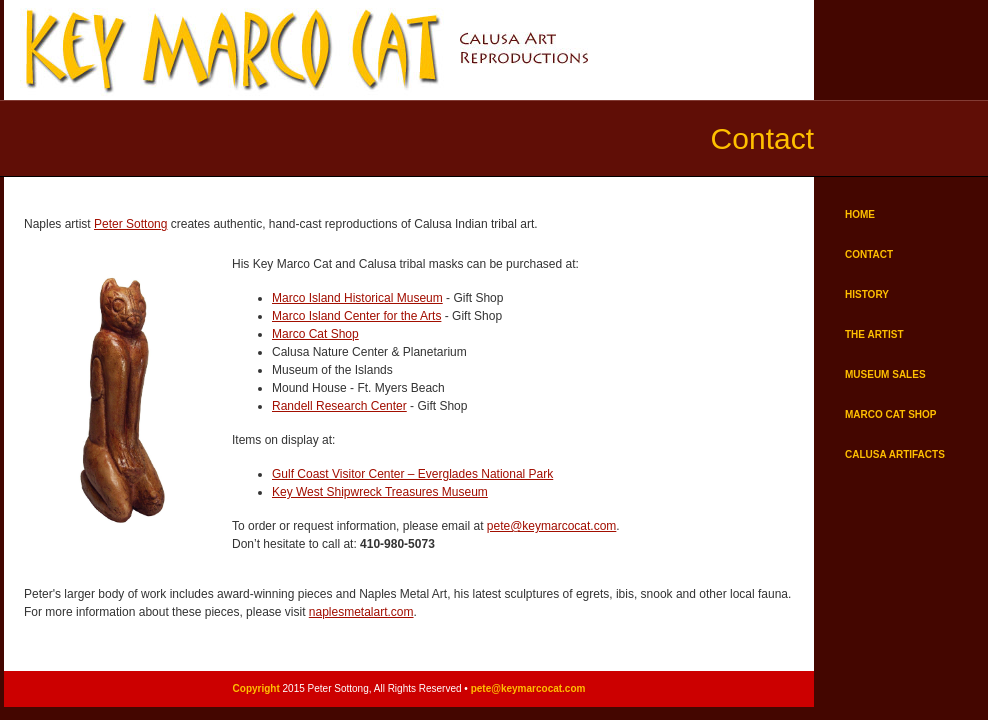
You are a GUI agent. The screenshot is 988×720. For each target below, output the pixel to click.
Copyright (256, 688)
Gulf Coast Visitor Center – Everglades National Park (412, 474)
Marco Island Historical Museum (357, 298)
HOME (860, 214)
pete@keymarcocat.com (552, 526)
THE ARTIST (874, 334)
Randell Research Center (339, 406)
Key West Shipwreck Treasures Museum (380, 492)
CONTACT (869, 254)
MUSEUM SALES (885, 374)
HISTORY (867, 294)
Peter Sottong (130, 224)
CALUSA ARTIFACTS (895, 454)
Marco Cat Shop (315, 334)
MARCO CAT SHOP (890, 414)
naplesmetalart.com (361, 612)
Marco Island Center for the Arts (356, 316)
